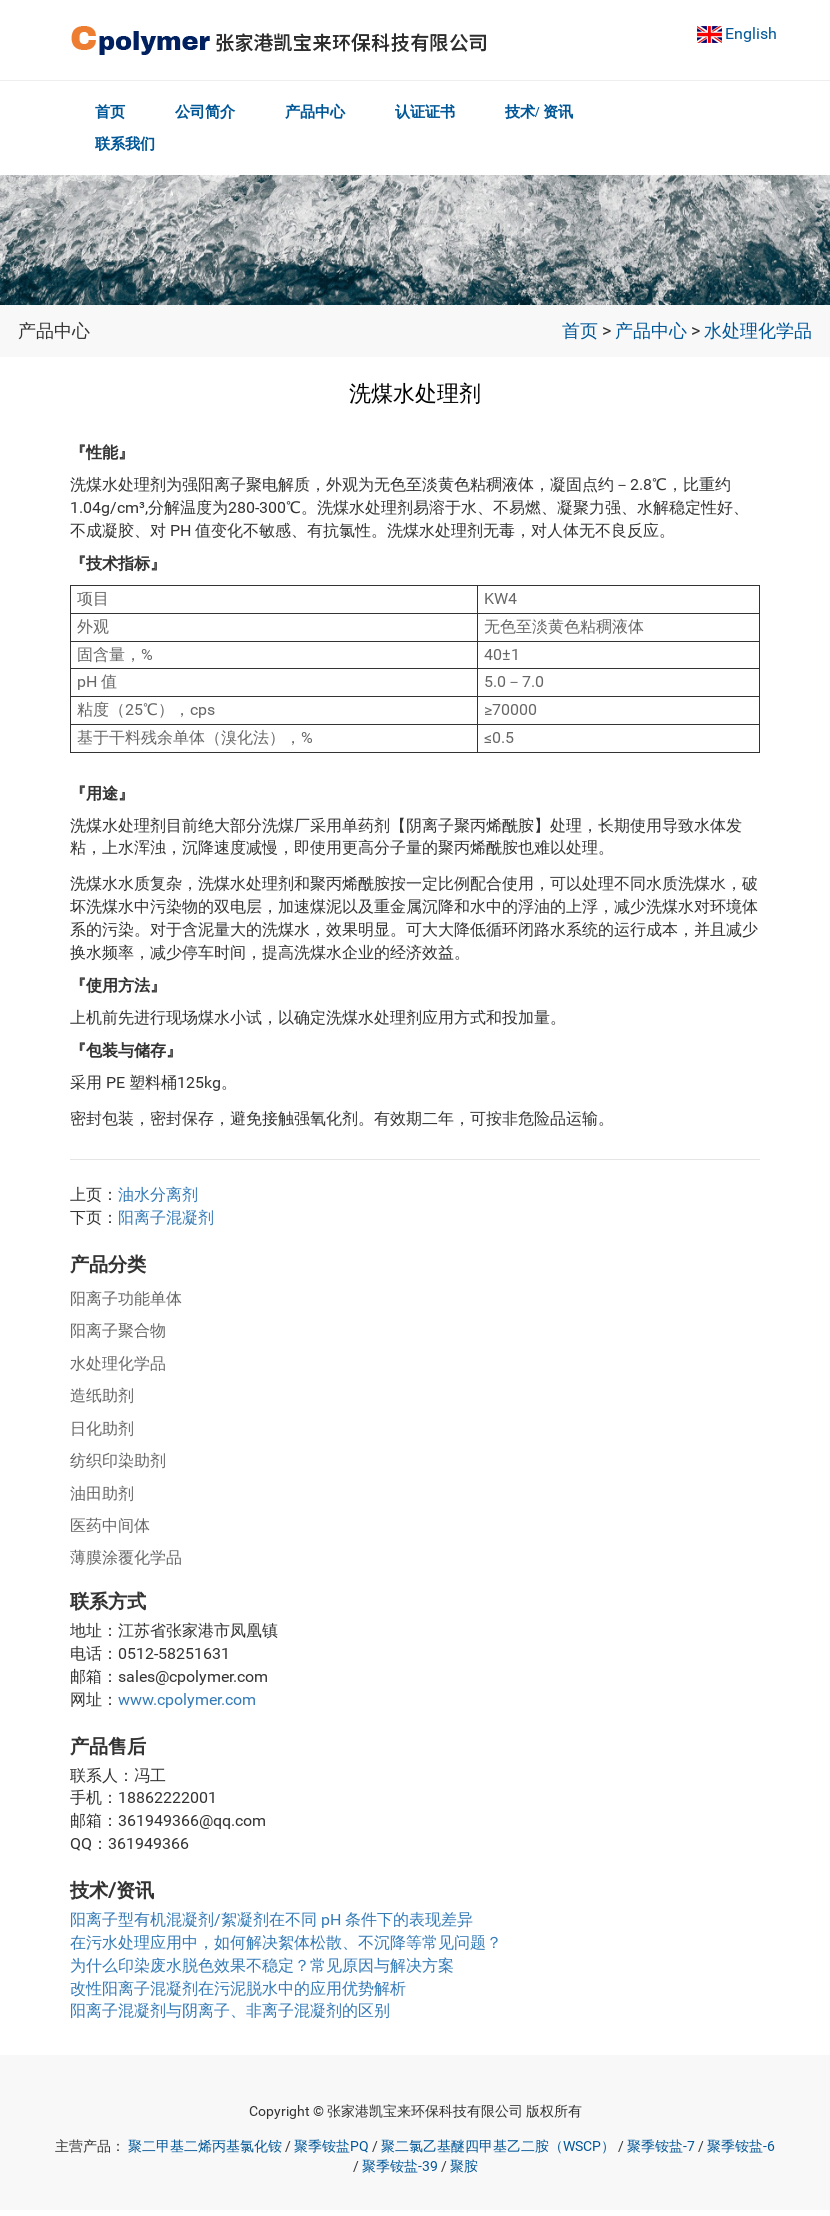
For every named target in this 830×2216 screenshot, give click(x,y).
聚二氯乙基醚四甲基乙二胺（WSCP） (498, 2152)
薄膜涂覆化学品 (126, 1563)
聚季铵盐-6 (741, 2152)
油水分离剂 (158, 1200)
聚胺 (464, 2172)
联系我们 (125, 149)
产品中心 (321, 111)
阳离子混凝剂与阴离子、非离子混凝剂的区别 (230, 2016)
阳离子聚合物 (118, 1336)
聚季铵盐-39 (400, 2172)
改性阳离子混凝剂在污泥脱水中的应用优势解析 (238, 1994)
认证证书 (435, 111)
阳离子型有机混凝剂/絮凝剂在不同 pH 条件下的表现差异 (271, 1925)
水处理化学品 (758, 337)
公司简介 (208, 111)
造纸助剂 (102, 1401)
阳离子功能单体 (126, 1304)
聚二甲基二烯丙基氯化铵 (205, 2152)
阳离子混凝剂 (166, 1223)
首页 (110, 111)
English (751, 33)
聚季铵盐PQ (331, 2152)
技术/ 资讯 (552, 111)
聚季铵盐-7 (661, 2152)
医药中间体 (110, 1531)
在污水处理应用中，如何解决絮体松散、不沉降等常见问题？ (286, 1948)
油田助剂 (102, 1499)
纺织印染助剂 (118, 1466)
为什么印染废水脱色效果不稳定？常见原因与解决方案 (262, 1971)
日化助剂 (102, 1434)
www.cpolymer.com (187, 1705)
